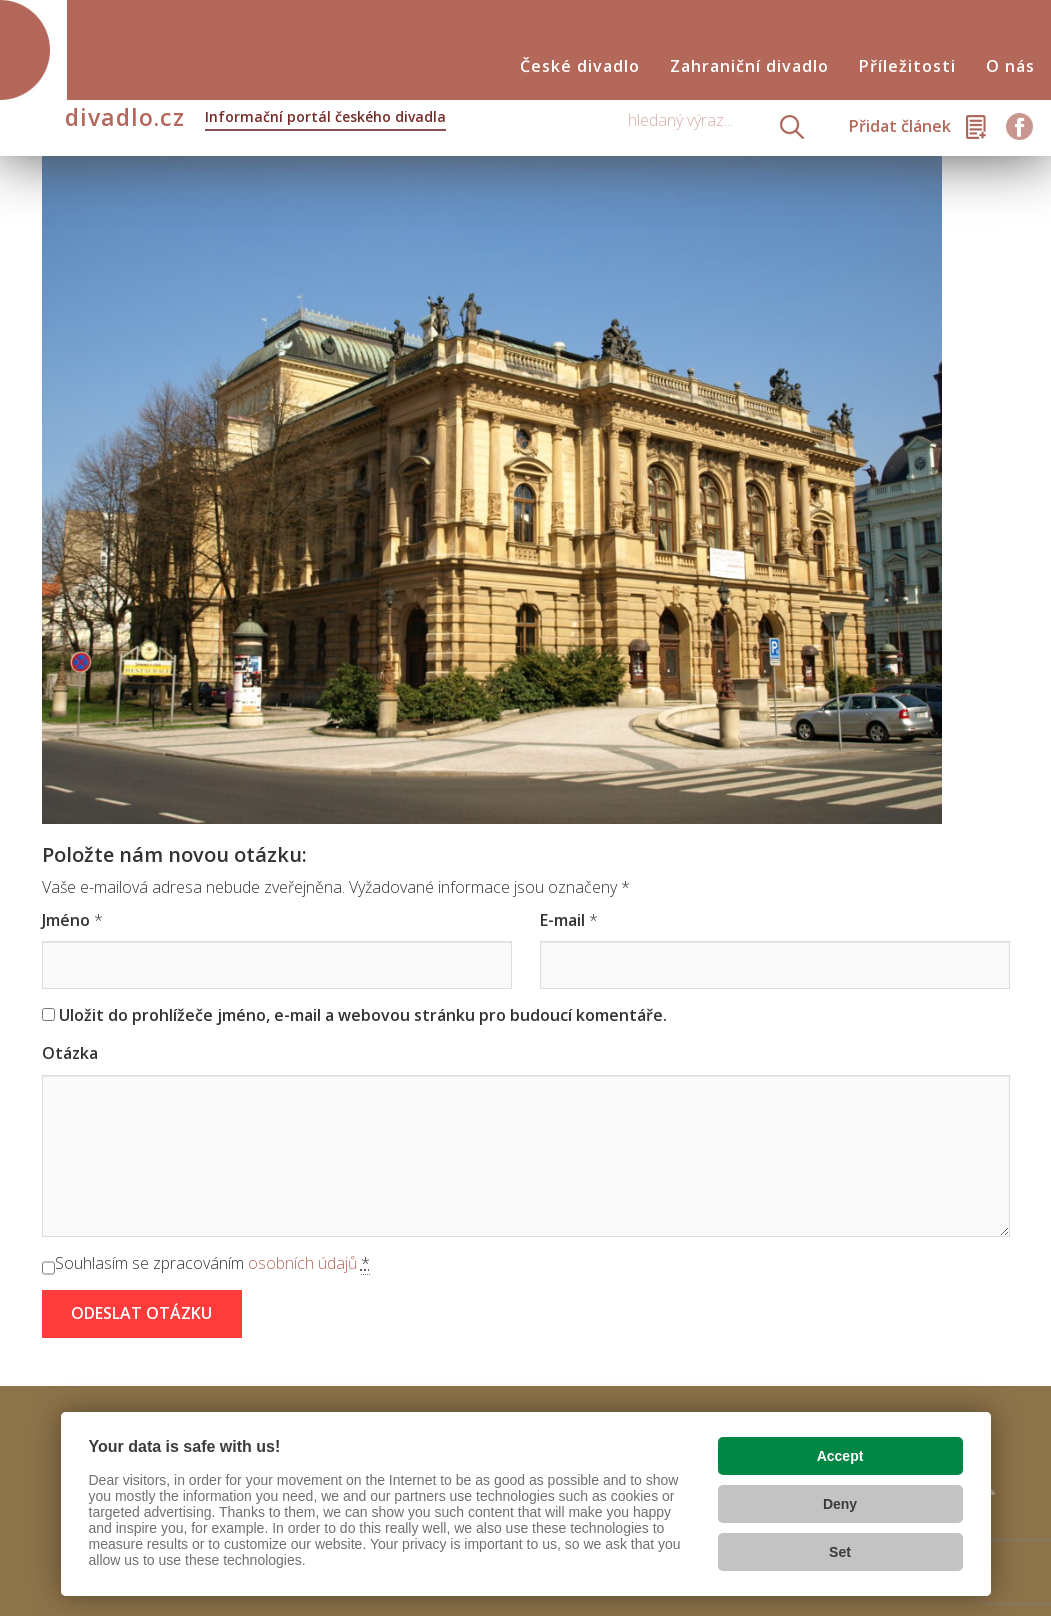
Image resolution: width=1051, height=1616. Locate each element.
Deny (840, 1504)
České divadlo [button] (580, 66)
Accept (840, 1456)
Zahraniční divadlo (749, 66)
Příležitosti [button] (907, 66)
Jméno (66, 920)
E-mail (562, 920)
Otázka (70, 1053)
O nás (1010, 66)
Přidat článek (900, 126)
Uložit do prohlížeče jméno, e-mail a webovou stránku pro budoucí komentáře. (363, 1015)
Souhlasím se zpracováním (212, 1263)
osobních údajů (302, 1263)
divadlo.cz (255, 119)
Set (840, 1552)
